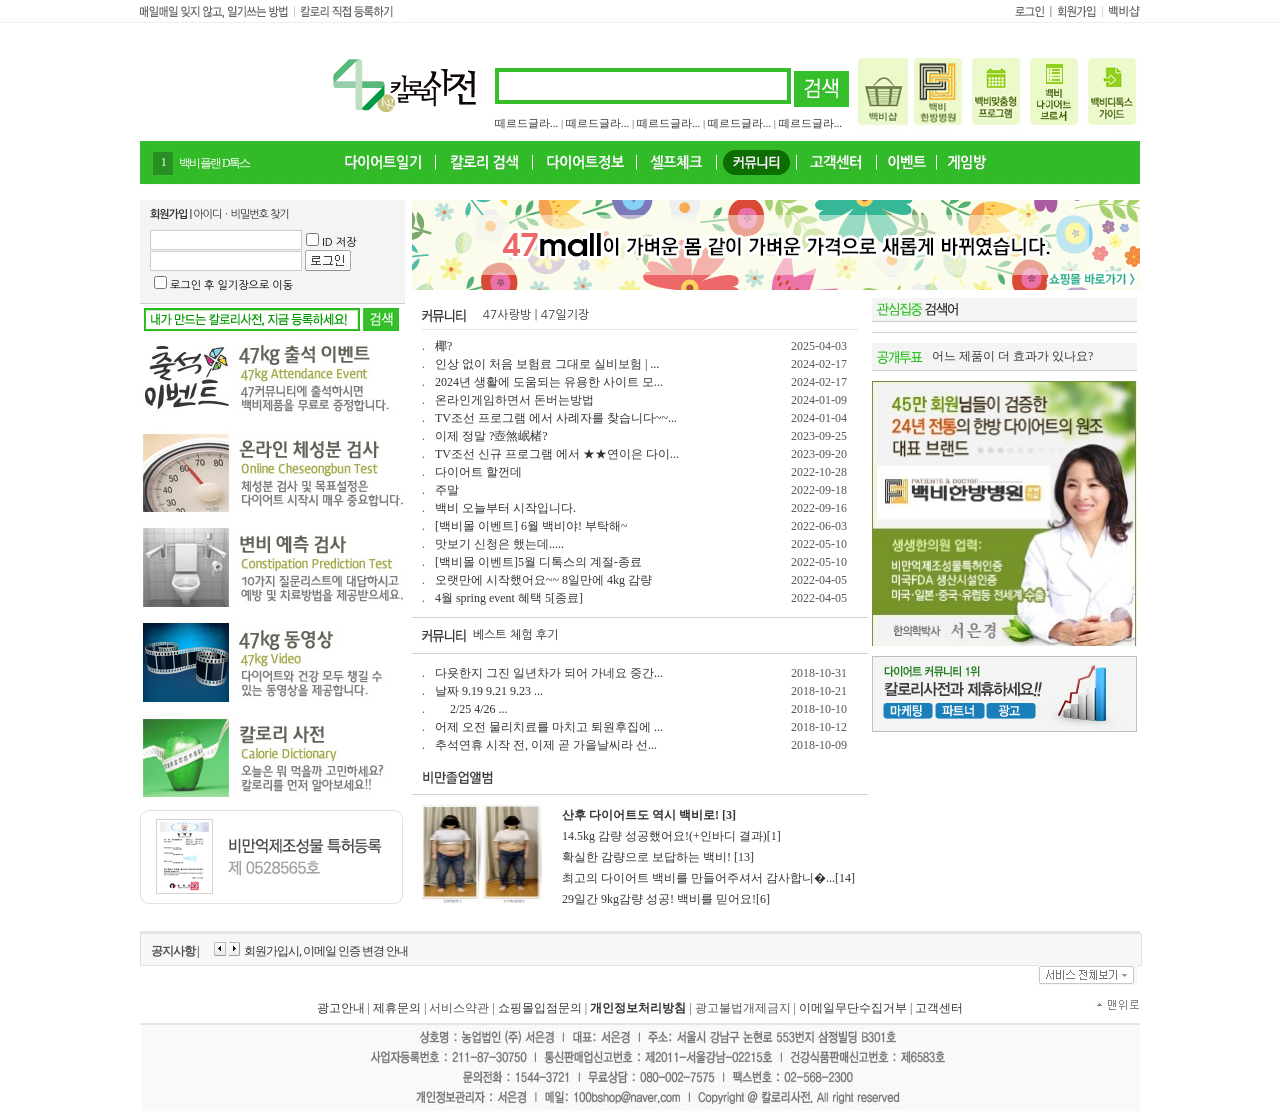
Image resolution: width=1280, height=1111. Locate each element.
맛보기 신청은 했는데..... (499, 544)
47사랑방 (507, 315)
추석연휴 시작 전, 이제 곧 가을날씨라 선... (546, 745)
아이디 (207, 214)
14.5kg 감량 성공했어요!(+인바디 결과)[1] (671, 836)
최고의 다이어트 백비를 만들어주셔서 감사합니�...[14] (708, 878)
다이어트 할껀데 (478, 472)
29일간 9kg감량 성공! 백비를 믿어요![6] (666, 899)
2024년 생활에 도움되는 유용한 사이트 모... (549, 382)
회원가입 (168, 214)
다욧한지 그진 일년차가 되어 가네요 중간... (549, 673)
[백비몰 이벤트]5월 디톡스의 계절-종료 (538, 562)
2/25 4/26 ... (471, 709)
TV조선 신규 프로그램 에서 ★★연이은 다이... (557, 454)
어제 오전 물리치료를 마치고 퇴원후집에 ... (549, 727)
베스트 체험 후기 (516, 635)
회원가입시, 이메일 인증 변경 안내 (326, 951)
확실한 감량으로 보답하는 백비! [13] (658, 857)
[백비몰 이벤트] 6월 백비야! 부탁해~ (531, 526)
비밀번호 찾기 (260, 214)
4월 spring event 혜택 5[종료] (509, 598)
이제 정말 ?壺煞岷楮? (491, 436)
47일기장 (565, 315)
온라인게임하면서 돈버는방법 (514, 400)
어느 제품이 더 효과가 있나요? (1012, 356)
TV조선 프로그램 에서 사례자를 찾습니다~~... (556, 418)
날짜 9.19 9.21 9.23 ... (489, 691)
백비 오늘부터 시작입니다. (505, 508)
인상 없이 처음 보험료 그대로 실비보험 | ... (547, 364)
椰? (443, 346)
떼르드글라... (526, 123)
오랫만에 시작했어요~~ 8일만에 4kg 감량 (543, 580)
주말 (447, 490)
